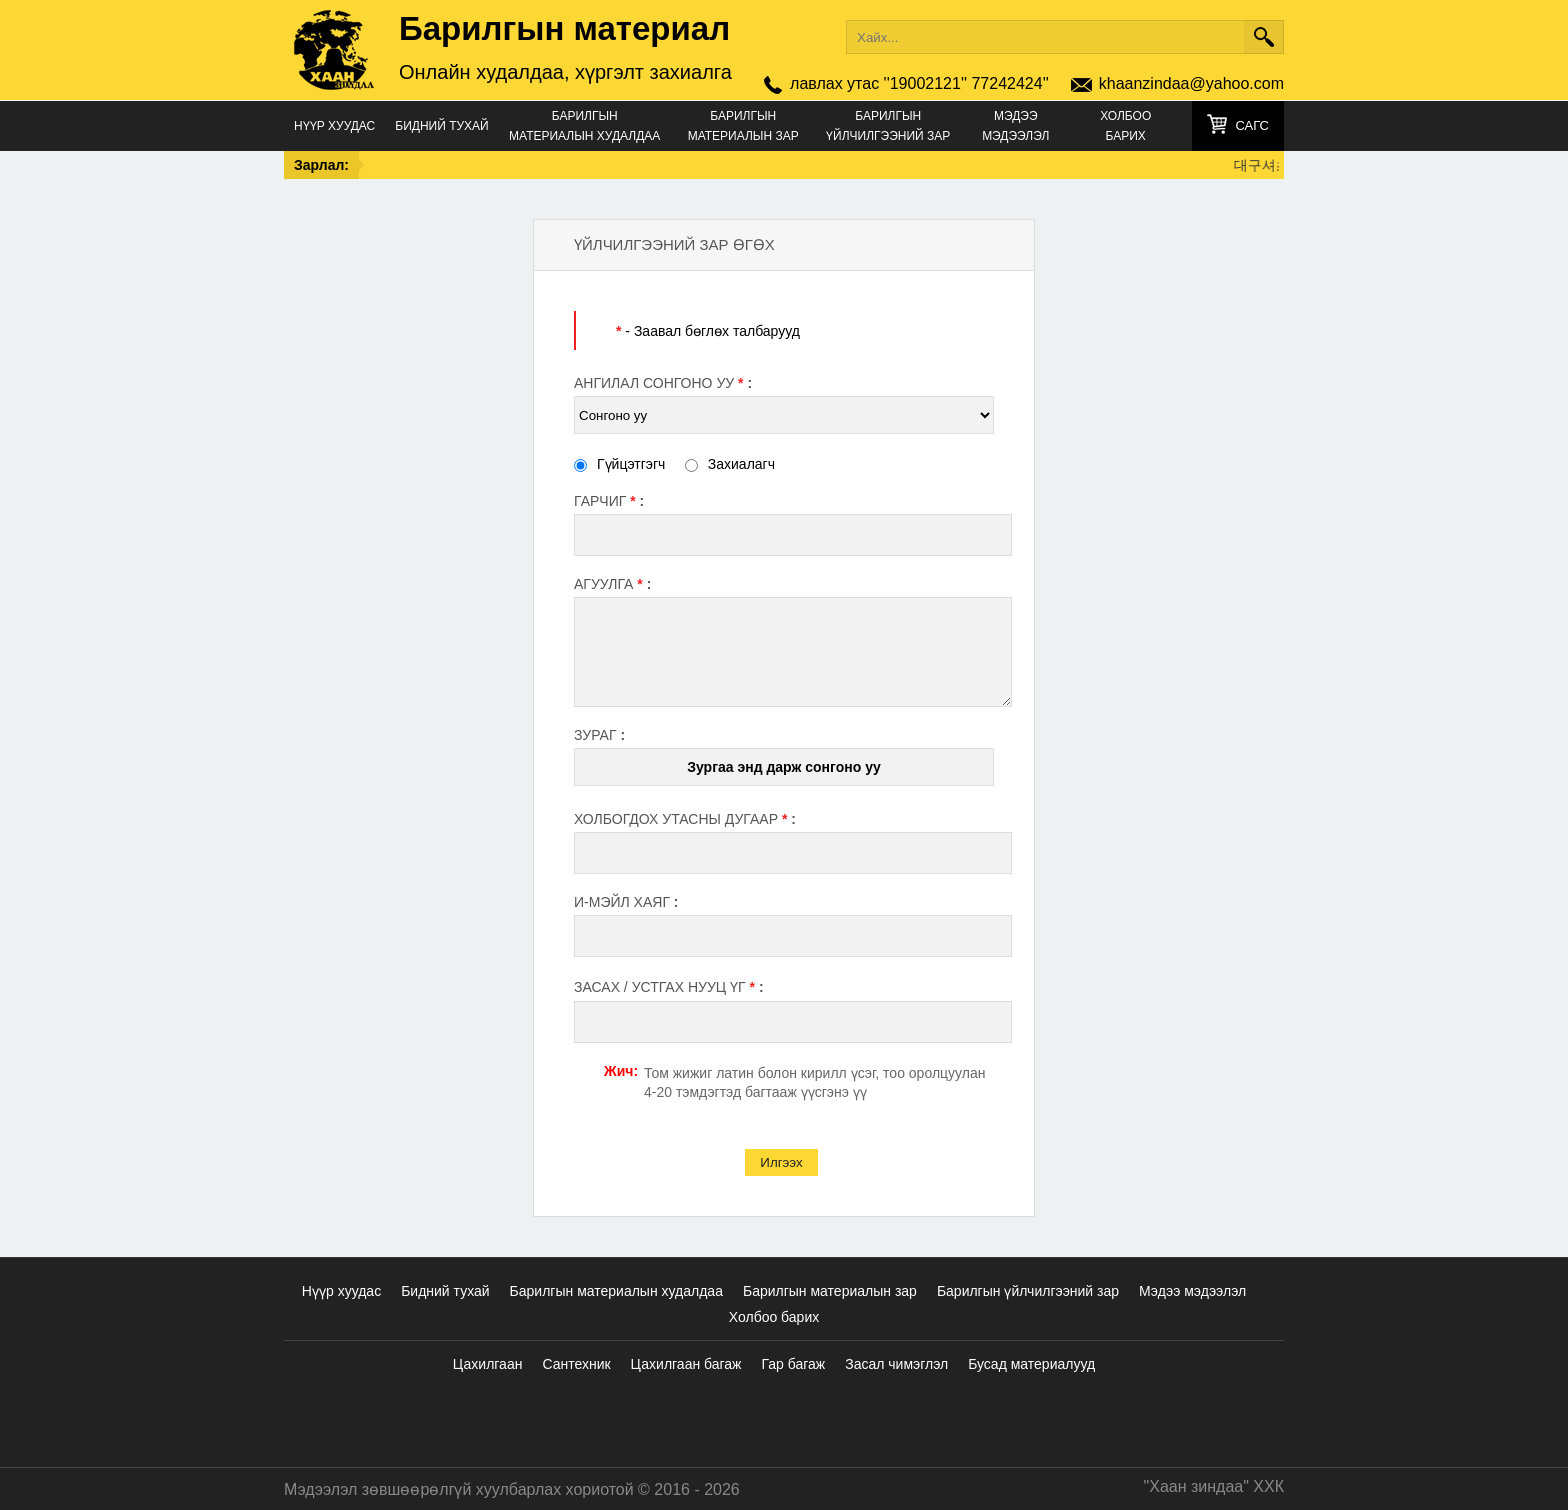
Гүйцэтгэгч (619, 464)
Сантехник (576, 1364)
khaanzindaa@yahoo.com (1191, 83)
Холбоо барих (1125, 126)
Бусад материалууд (1031, 1364)
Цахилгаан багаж (686, 1364)
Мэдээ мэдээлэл (1015, 126)
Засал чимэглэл (896, 1364)
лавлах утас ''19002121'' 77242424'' (919, 83)
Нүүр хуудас (334, 126)
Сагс (1252, 125)
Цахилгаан (488, 1364)
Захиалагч (730, 464)
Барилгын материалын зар (743, 126)
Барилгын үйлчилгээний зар (888, 126)
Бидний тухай (441, 126)
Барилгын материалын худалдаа (584, 126)
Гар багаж (793, 1364)
